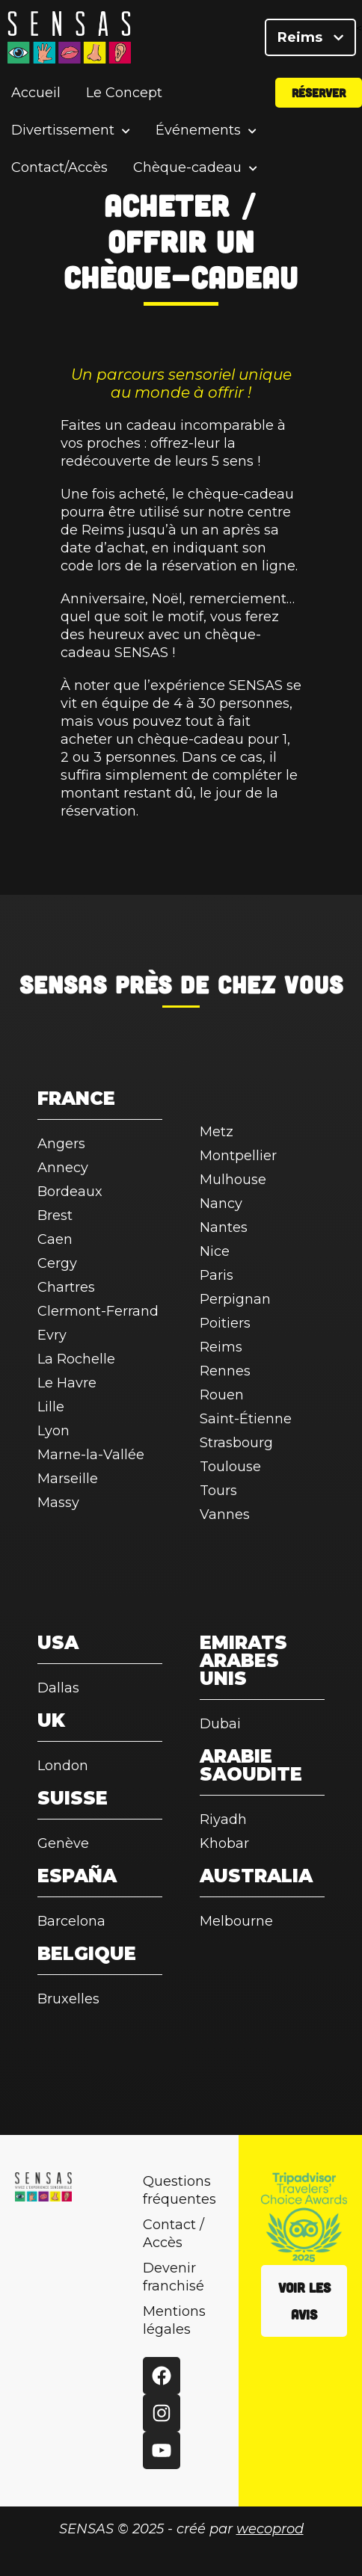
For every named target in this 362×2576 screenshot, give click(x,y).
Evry (52, 1335)
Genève (63, 1843)
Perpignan (235, 1299)
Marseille (67, 1478)
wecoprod (270, 2529)
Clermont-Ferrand (98, 1311)
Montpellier (238, 1155)
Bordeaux (69, 1191)
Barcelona (71, 1921)
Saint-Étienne (246, 1419)
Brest (55, 1215)
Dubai (220, 1724)
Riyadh (223, 1819)
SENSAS (63, 984)
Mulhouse (233, 1179)
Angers (61, 1144)
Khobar (224, 1843)
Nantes (224, 1227)
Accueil (36, 92)
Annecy (62, 1167)
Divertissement (62, 130)
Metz (216, 1132)
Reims (310, 37)
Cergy (57, 1263)
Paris (216, 1275)
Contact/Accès (59, 167)
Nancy (221, 1203)
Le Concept (124, 92)
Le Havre (66, 1383)
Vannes (225, 1514)
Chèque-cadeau (187, 168)
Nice (215, 1251)
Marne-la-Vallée (90, 1454)
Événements (198, 130)
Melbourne (236, 1921)
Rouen (222, 1395)
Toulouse (230, 1466)
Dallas (58, 1688)
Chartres (66, 1287)
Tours (218, 1490)
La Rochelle (76, 1359)
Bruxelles (68, 1999)
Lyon (53, 1431)
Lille (50, 1407)
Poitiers (225, 1323)
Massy (58, 1502)
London (62, 1765)
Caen (55, 1239)
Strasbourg (236, 1443)
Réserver (319, 92)
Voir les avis (304, 2301)
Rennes (225, 1371)
